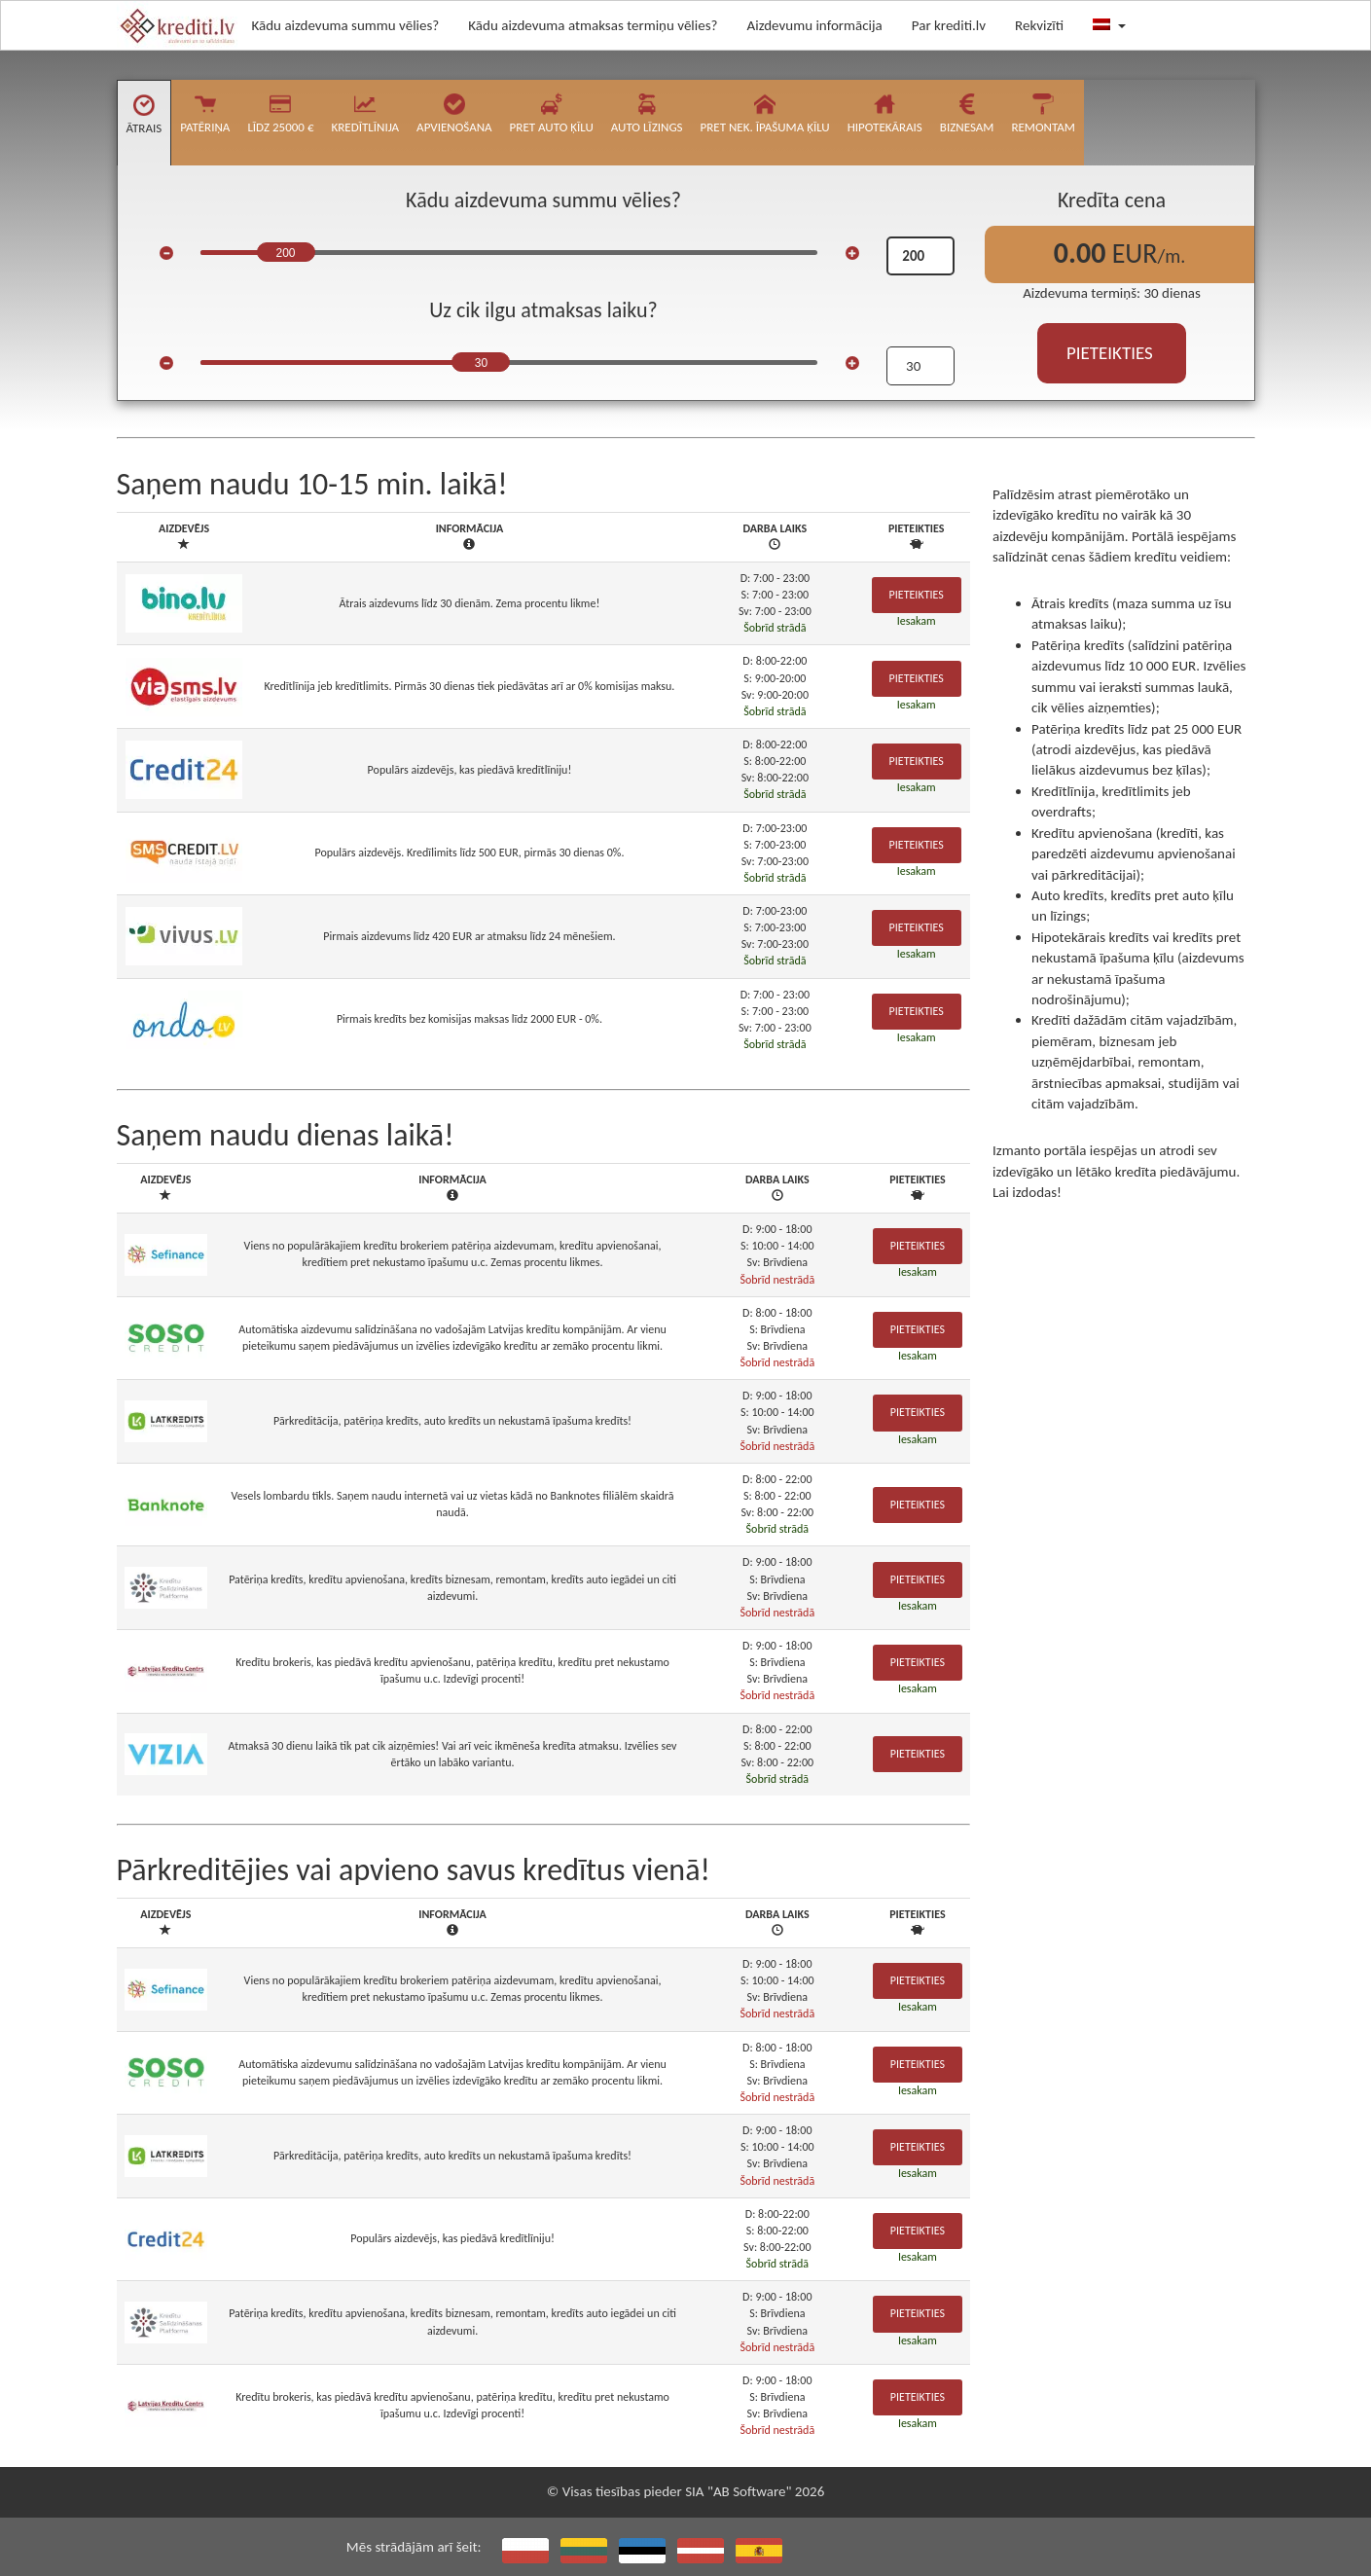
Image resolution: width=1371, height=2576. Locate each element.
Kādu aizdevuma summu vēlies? (346, 25)
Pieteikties (916, 594)
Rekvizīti (1039, 25)
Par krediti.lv (949, 25)
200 (285, 253)
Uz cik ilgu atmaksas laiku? (543, 310)
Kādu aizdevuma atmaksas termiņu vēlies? (592, 25)
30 (481, 363)
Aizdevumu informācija (815, 25)
